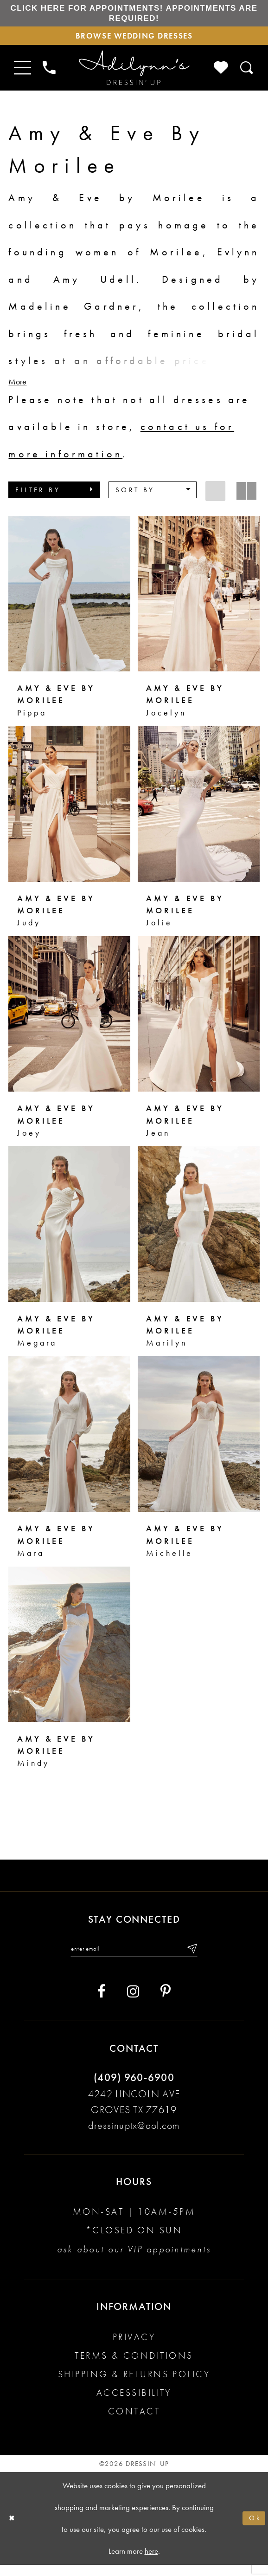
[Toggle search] (247, 76)
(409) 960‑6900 (134, 2089)
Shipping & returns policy (134, 2385)
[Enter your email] (134, 1958)
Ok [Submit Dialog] (253, 2529)
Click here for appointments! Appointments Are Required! (134, 16)
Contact (134, 2422)
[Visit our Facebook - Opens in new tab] (101, 2003)
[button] (54, 498)
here (151, 2562)
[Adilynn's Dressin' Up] (134, 76)
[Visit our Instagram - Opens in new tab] (133, 2003)
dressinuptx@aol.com (133, 2136)
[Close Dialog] (13, 2529)
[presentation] (69, 601)
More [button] (17, 390)
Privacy (134, 2348)
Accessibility (134, 2404)
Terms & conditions (134, 2367)
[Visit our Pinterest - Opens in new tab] (165, 2003)
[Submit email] (201, 1958)
